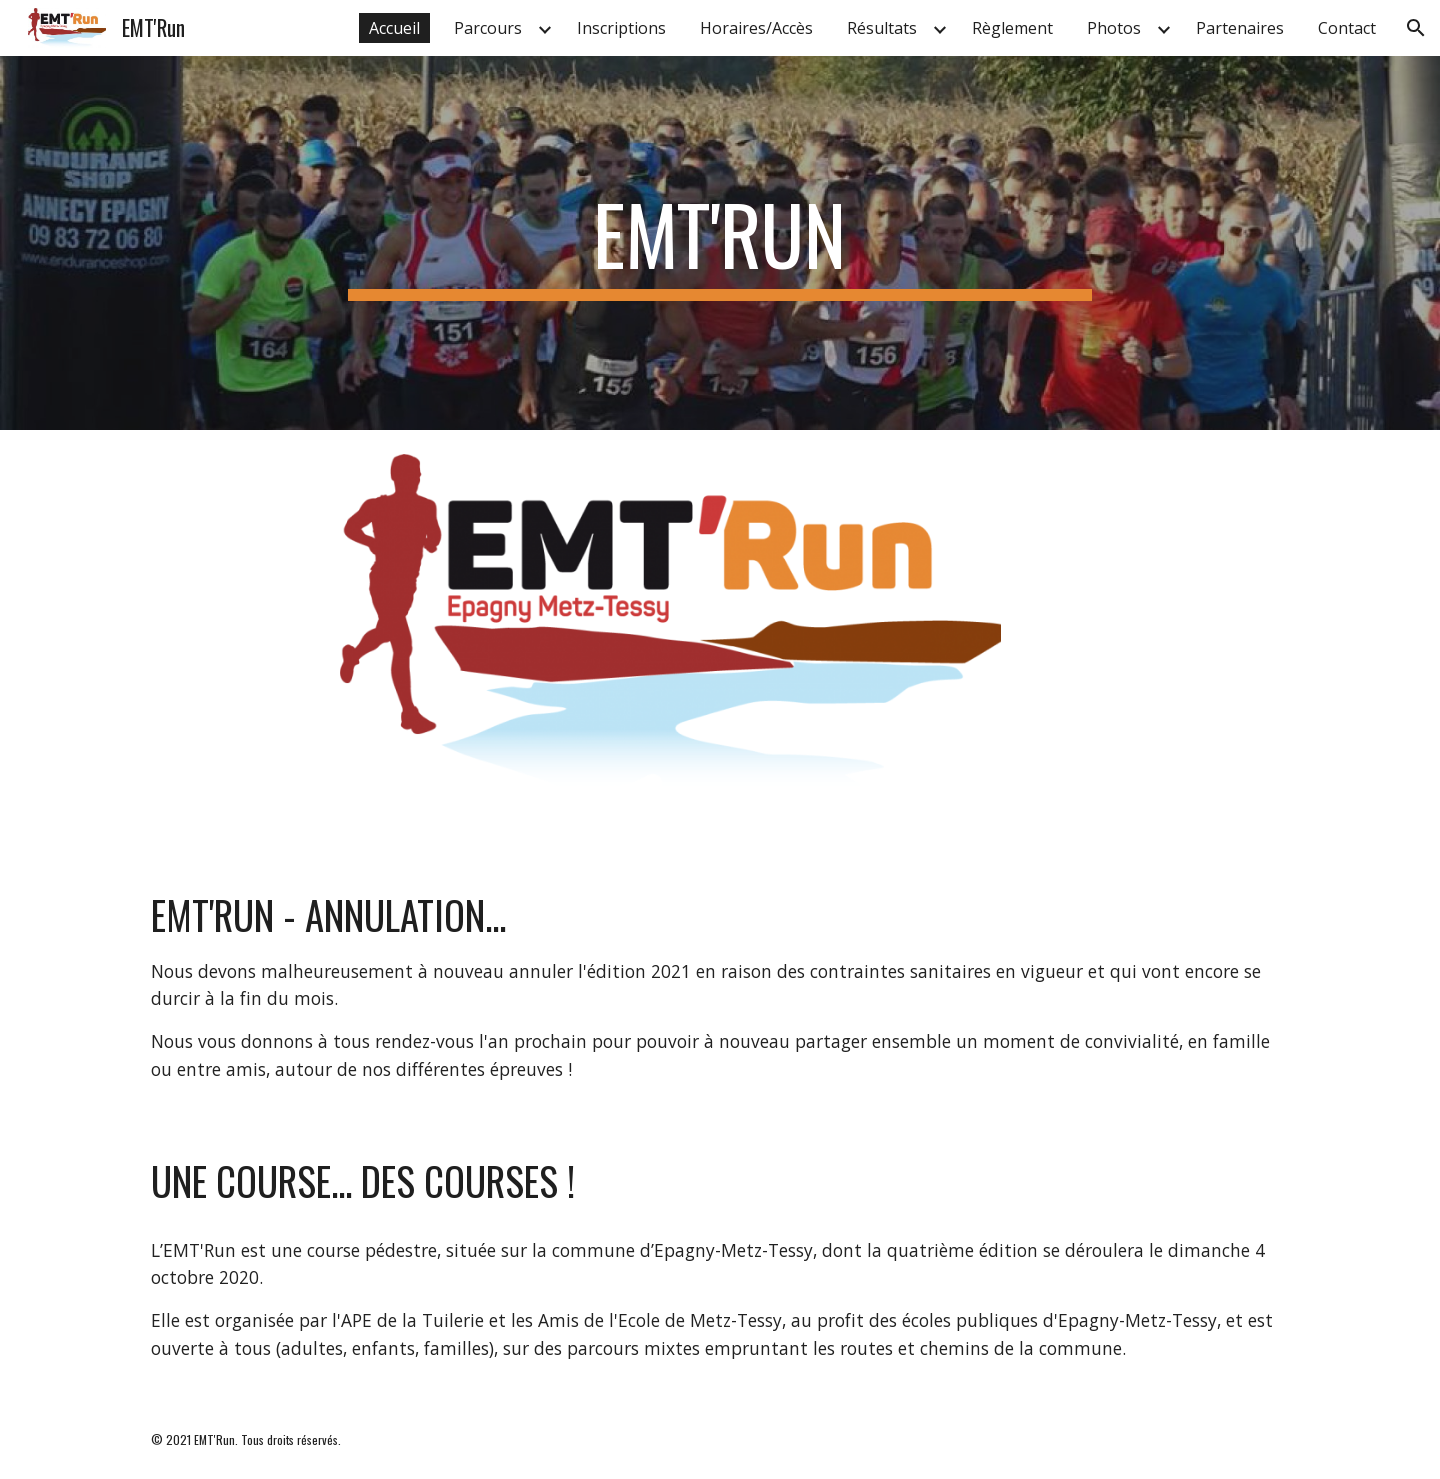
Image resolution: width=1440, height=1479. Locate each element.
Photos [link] (1114, 28)
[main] (720, 243)
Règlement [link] (1012, 28)
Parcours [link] (488, 28)
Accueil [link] (394, 28)
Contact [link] (1347, 28)
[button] (1416, 28)
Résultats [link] (882, 28)
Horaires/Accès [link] (756, 28)
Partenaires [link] (1240, 28)
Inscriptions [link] (621, 28)
